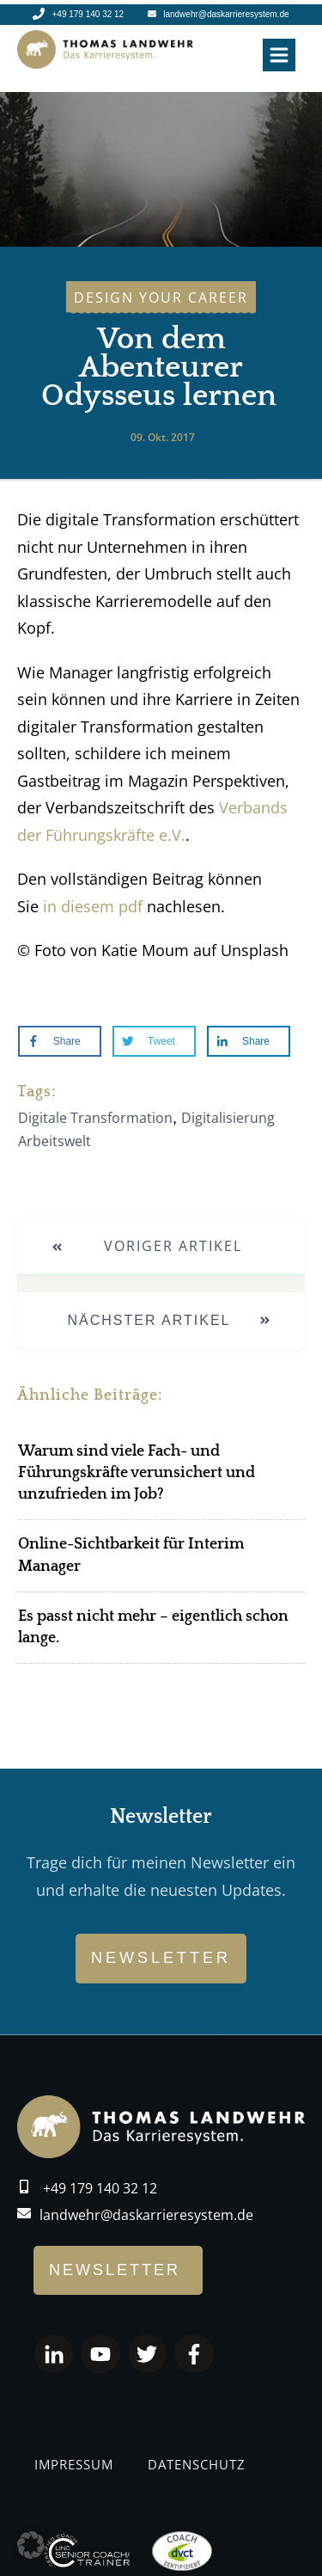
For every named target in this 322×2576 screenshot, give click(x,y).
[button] (31, 2545)
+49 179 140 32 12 (100, 2188)
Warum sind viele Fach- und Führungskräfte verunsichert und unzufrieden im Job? (136, 1473)
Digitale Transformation (95, 1117)
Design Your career (161, 297)
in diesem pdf (93, 906)
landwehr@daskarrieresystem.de (146, 2214)
